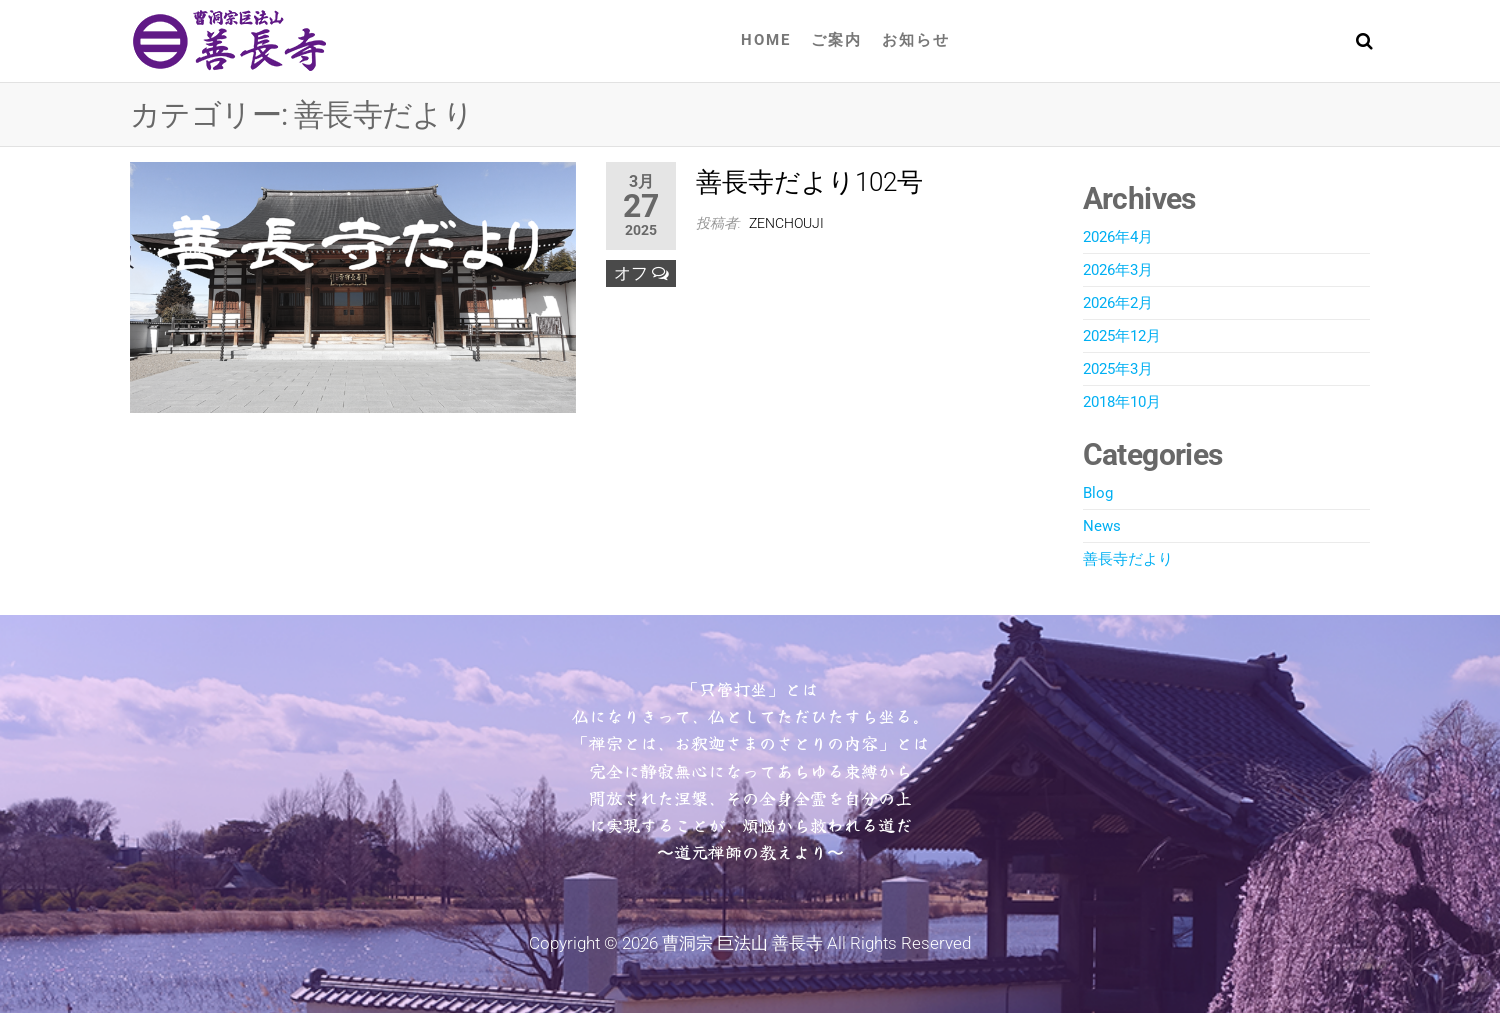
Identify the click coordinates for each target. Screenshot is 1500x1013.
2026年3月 (1118, 270)
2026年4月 (1118, 237)
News (1102, 526)
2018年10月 (1122, 402)
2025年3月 (1118, 369)
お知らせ (916, 40)
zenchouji (786, 223)
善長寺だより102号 (809, 182)
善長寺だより (1128, 559)
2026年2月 (1118, 303)
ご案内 (836, 40)
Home (766, 40)
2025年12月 (1122, 336)
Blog (1098, 493)
